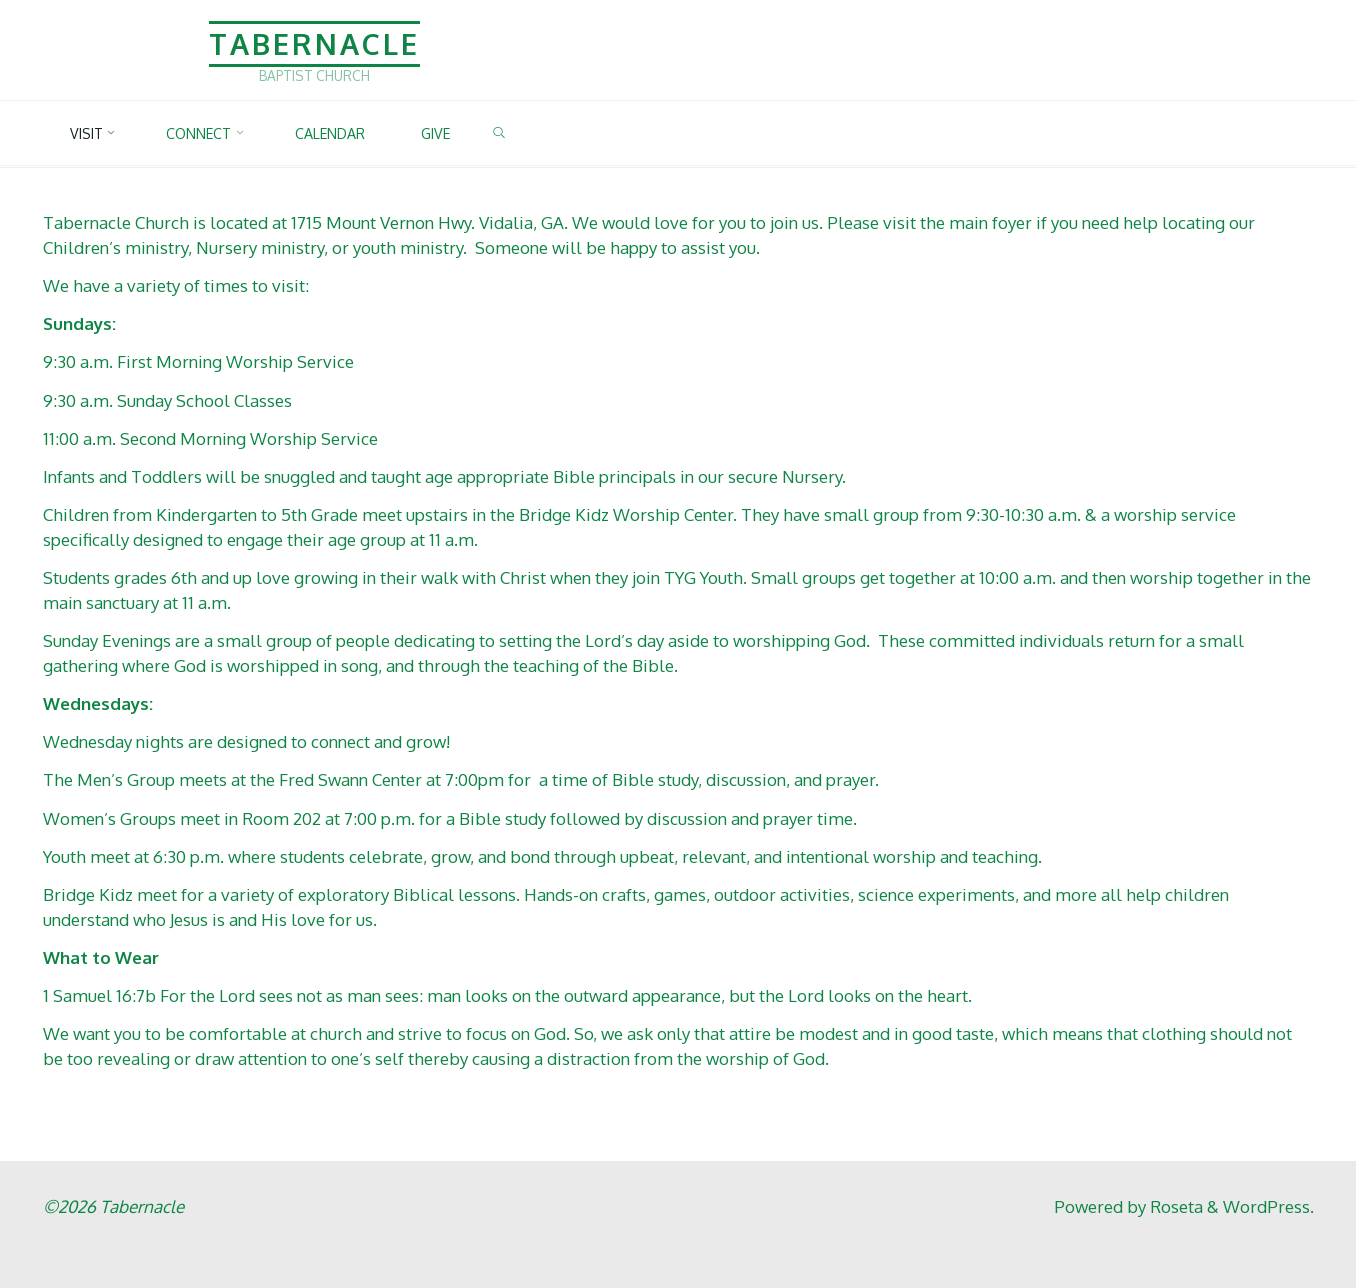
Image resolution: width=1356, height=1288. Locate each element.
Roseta (1174, 1206)
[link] (512, 134)
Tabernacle (314, 43)
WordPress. (1268, 1206)
